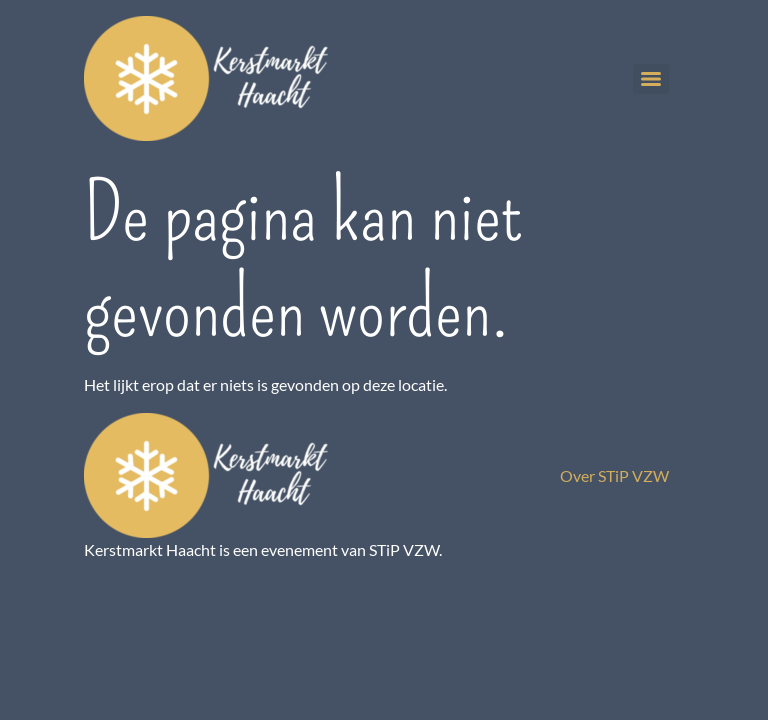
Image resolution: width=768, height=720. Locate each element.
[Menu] (651, 79)
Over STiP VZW (614, 475)
